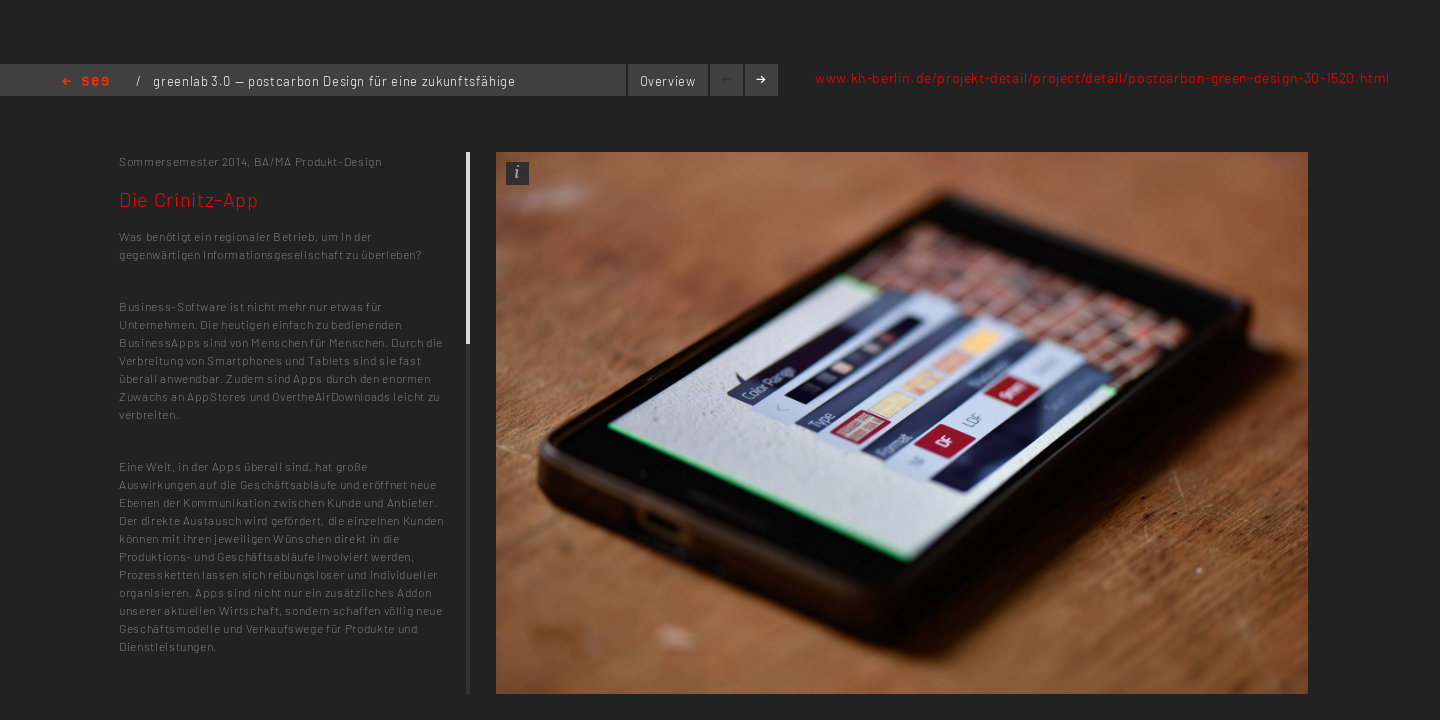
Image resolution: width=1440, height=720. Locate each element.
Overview (668, 81)
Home (85, 82)
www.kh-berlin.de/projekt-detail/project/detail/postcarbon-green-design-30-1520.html (1102, 77)
